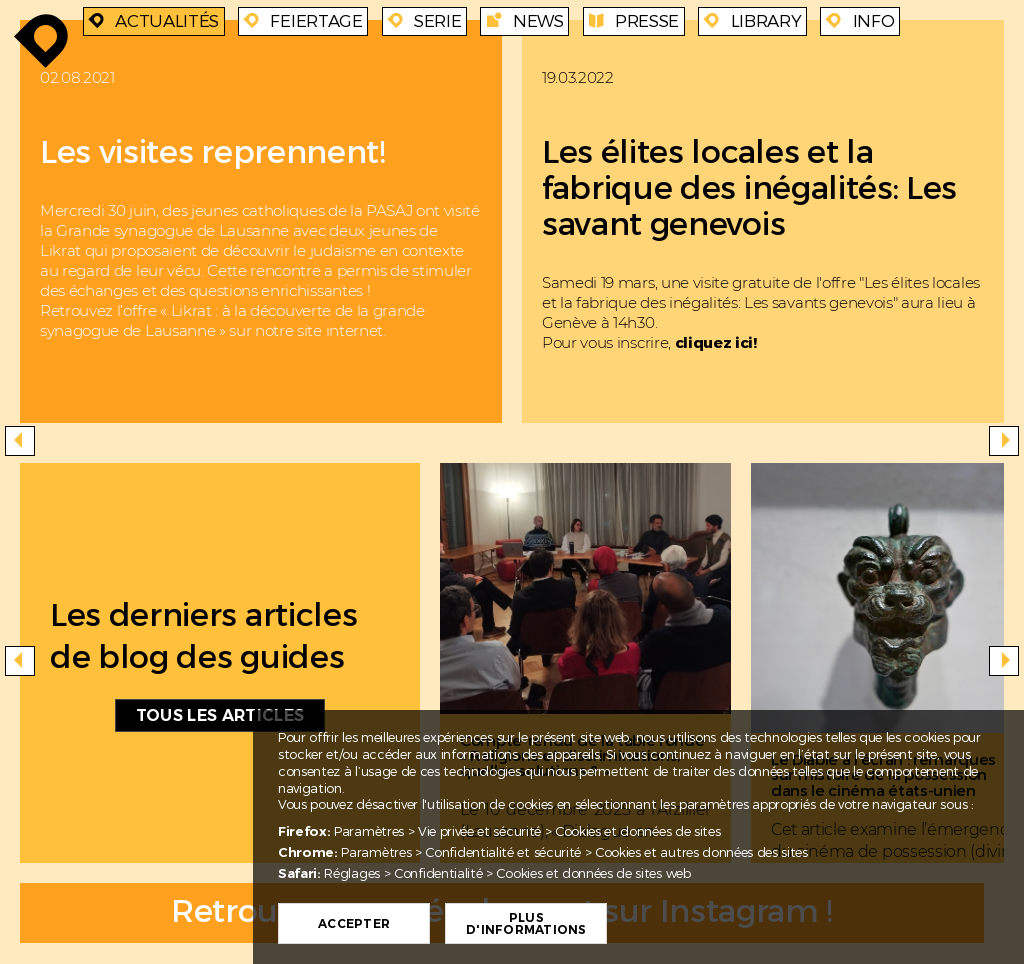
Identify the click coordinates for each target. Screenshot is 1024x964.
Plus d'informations (526, 924)
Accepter (354, 924)
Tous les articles (220, 715)
